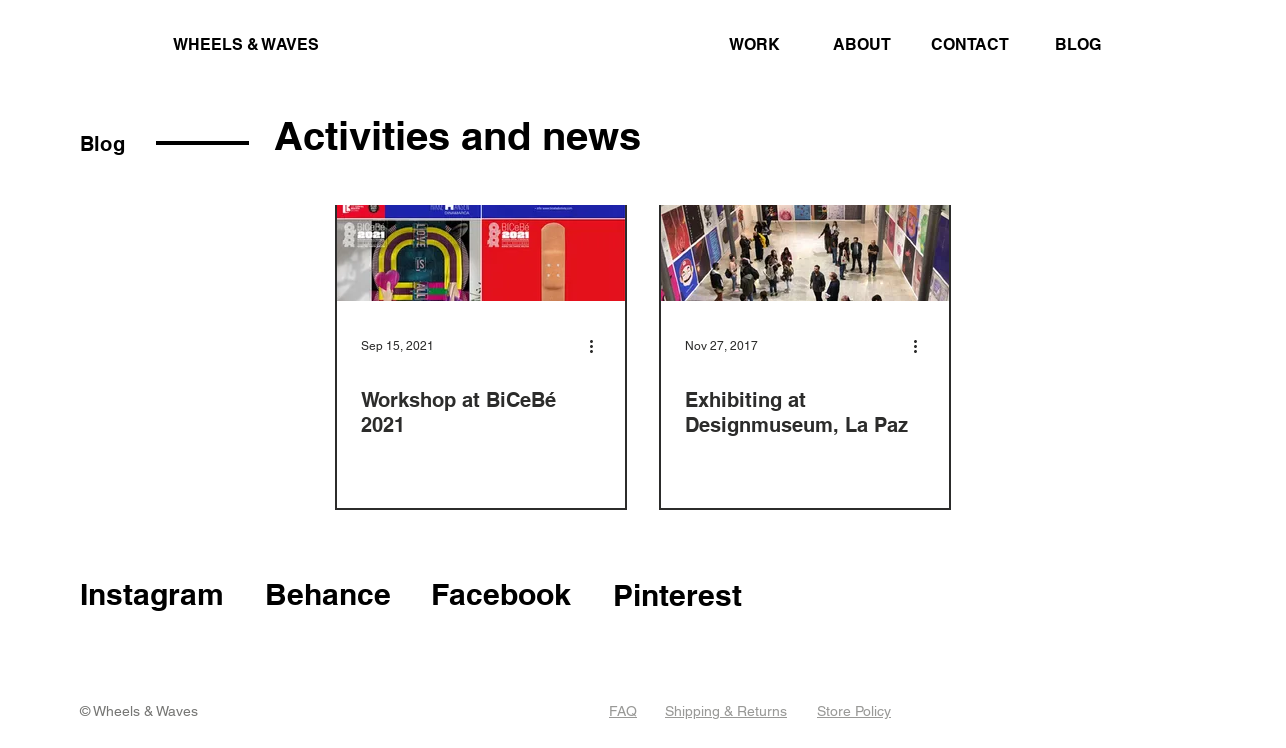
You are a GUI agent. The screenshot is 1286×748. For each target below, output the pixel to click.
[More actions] (598, 346)
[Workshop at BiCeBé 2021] (481, 218)
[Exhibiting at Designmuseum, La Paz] (805, 218)
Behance (328, 594)
